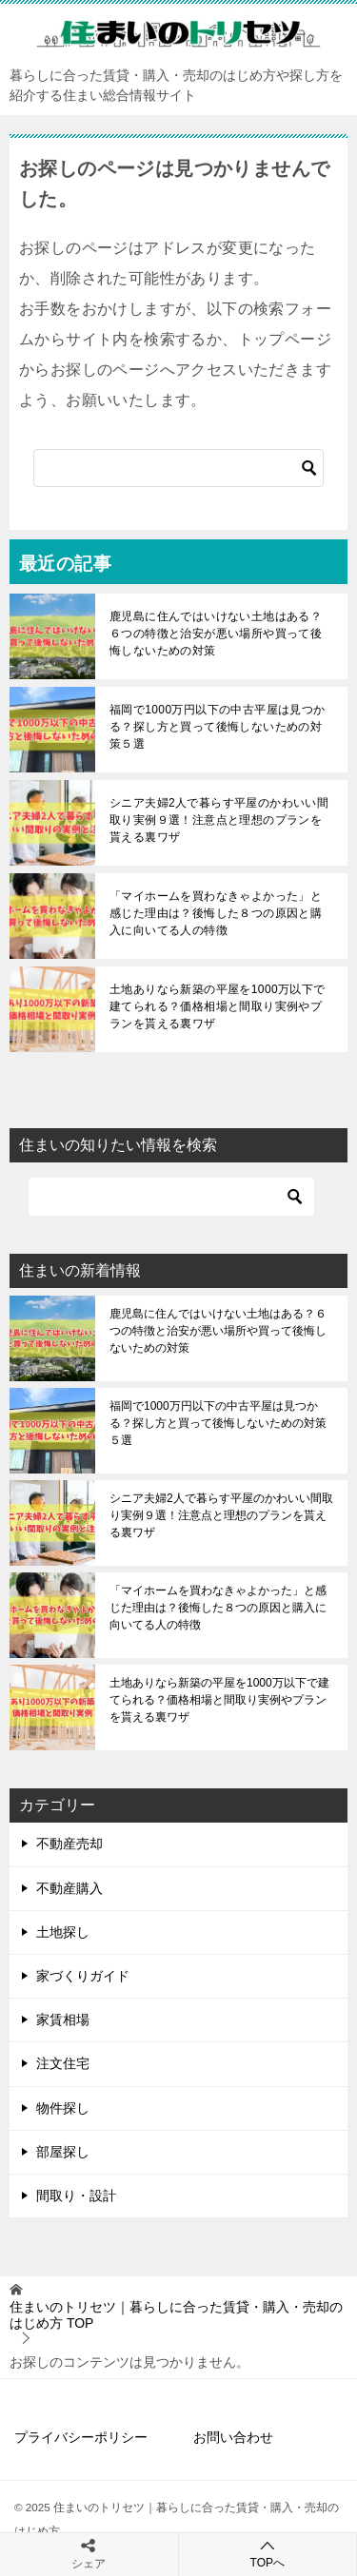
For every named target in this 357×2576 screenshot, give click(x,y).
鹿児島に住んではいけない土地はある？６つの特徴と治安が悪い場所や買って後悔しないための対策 (215, 633)
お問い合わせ (233, 2437)
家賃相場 (62, 2019)
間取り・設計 (76, 2195)
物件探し (62, 2108)
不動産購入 (69, 1888)
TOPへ (268, 2553)
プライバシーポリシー (81, 2437)
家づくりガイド (82, 1975)
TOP (176, 2315)
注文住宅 (62, 2063)
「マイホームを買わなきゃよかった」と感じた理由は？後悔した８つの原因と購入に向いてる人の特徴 (215, 913)
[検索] (178, 468)
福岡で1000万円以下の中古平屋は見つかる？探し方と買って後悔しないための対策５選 (217, 727)
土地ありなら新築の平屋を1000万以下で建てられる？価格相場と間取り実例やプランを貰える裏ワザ (217, 1006)
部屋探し (62, 2151)
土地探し (62, 1932)
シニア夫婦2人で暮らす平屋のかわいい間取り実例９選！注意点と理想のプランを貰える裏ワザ (218, 820)
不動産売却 (69, 1843)
